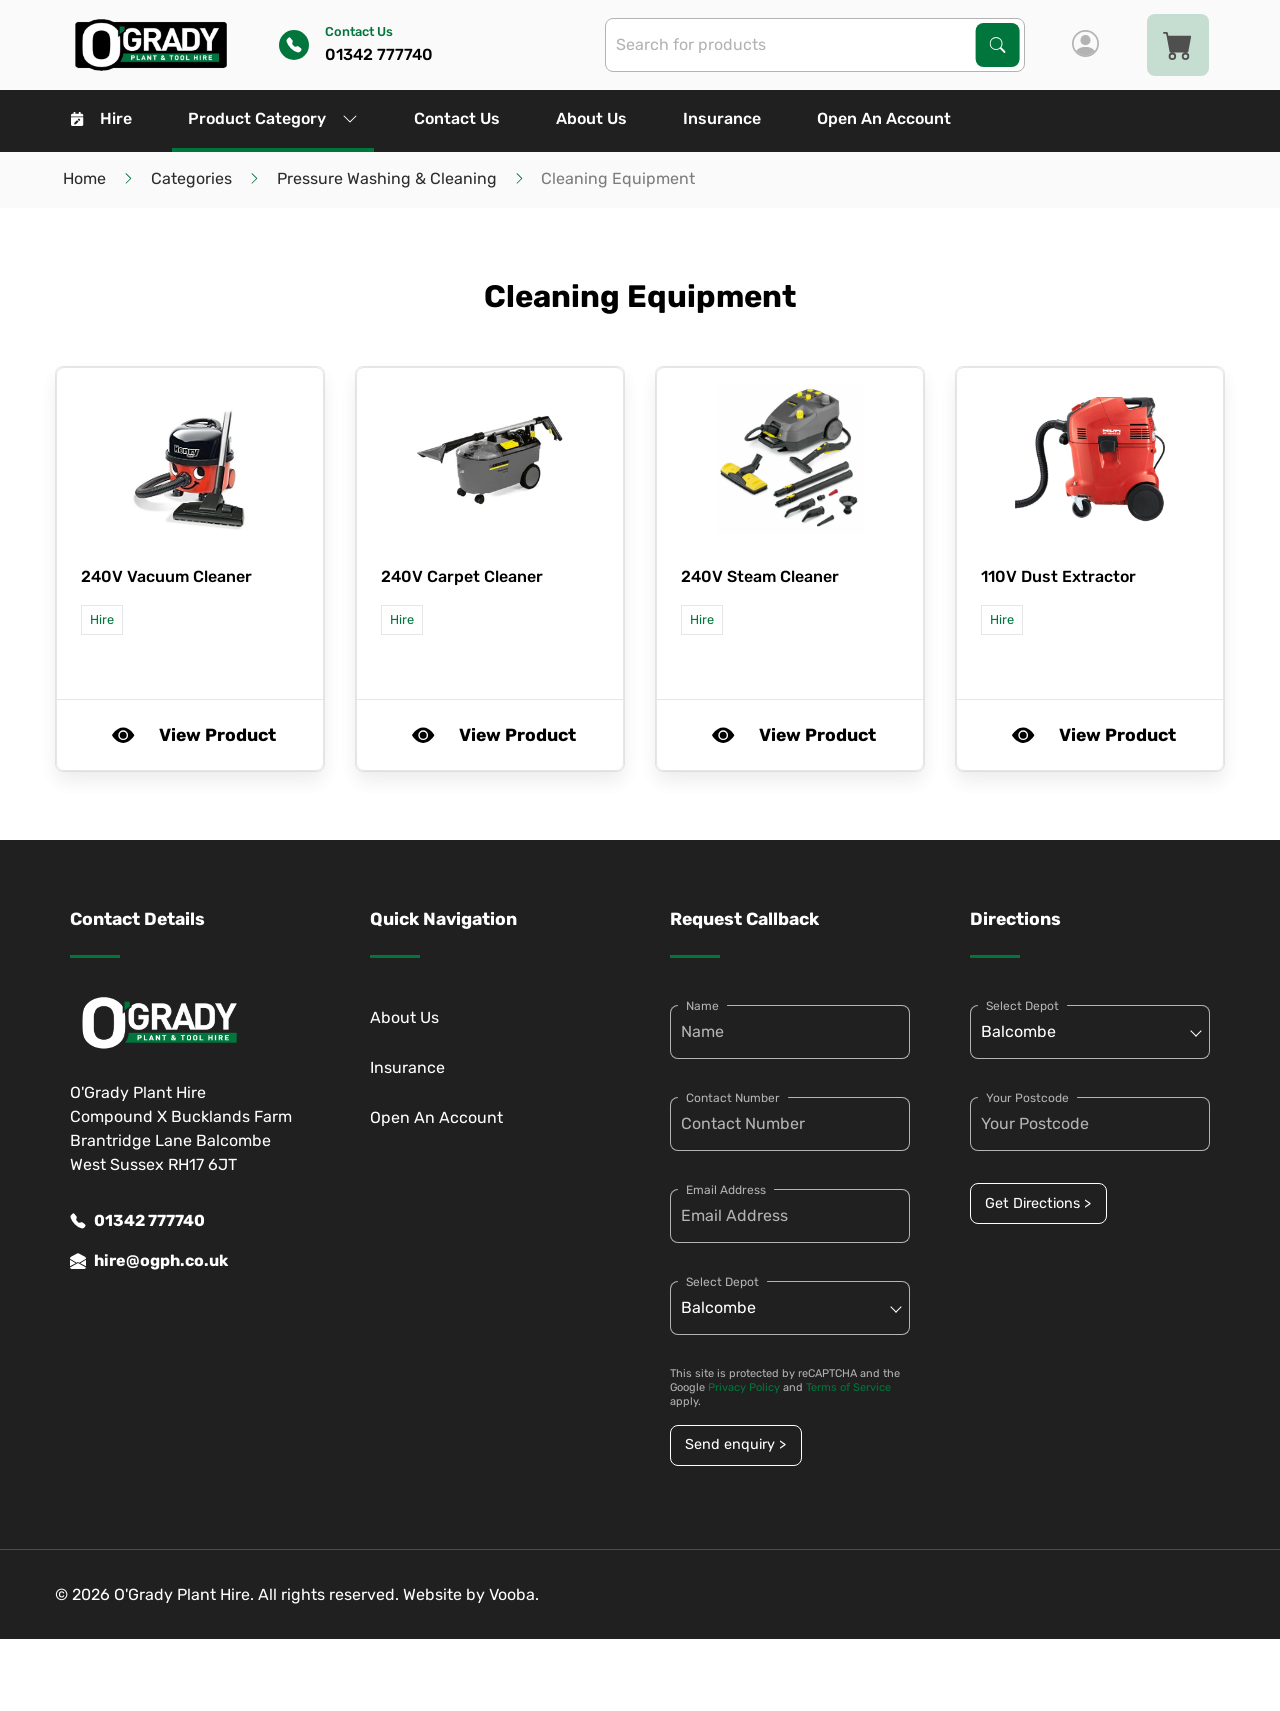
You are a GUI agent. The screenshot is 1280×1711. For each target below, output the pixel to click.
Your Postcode (1027, 1098)
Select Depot (722, 1282)
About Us (591, 118)
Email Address (726, 1190)
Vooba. (514, 1594)
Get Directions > (1038, 1203)
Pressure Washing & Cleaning (387, 178)
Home (84, 178)
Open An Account (884, 118)
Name (702, 1006)
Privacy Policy (744, 1387)
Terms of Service (848, 1387)
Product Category (273, 118)
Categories (191, 178)
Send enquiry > (735, 1444)
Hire (101, 118)
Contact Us (457, 118)
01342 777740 (137, 1221)
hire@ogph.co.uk (149, 1261)
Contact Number (733, 1098)
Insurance (722, 118)
